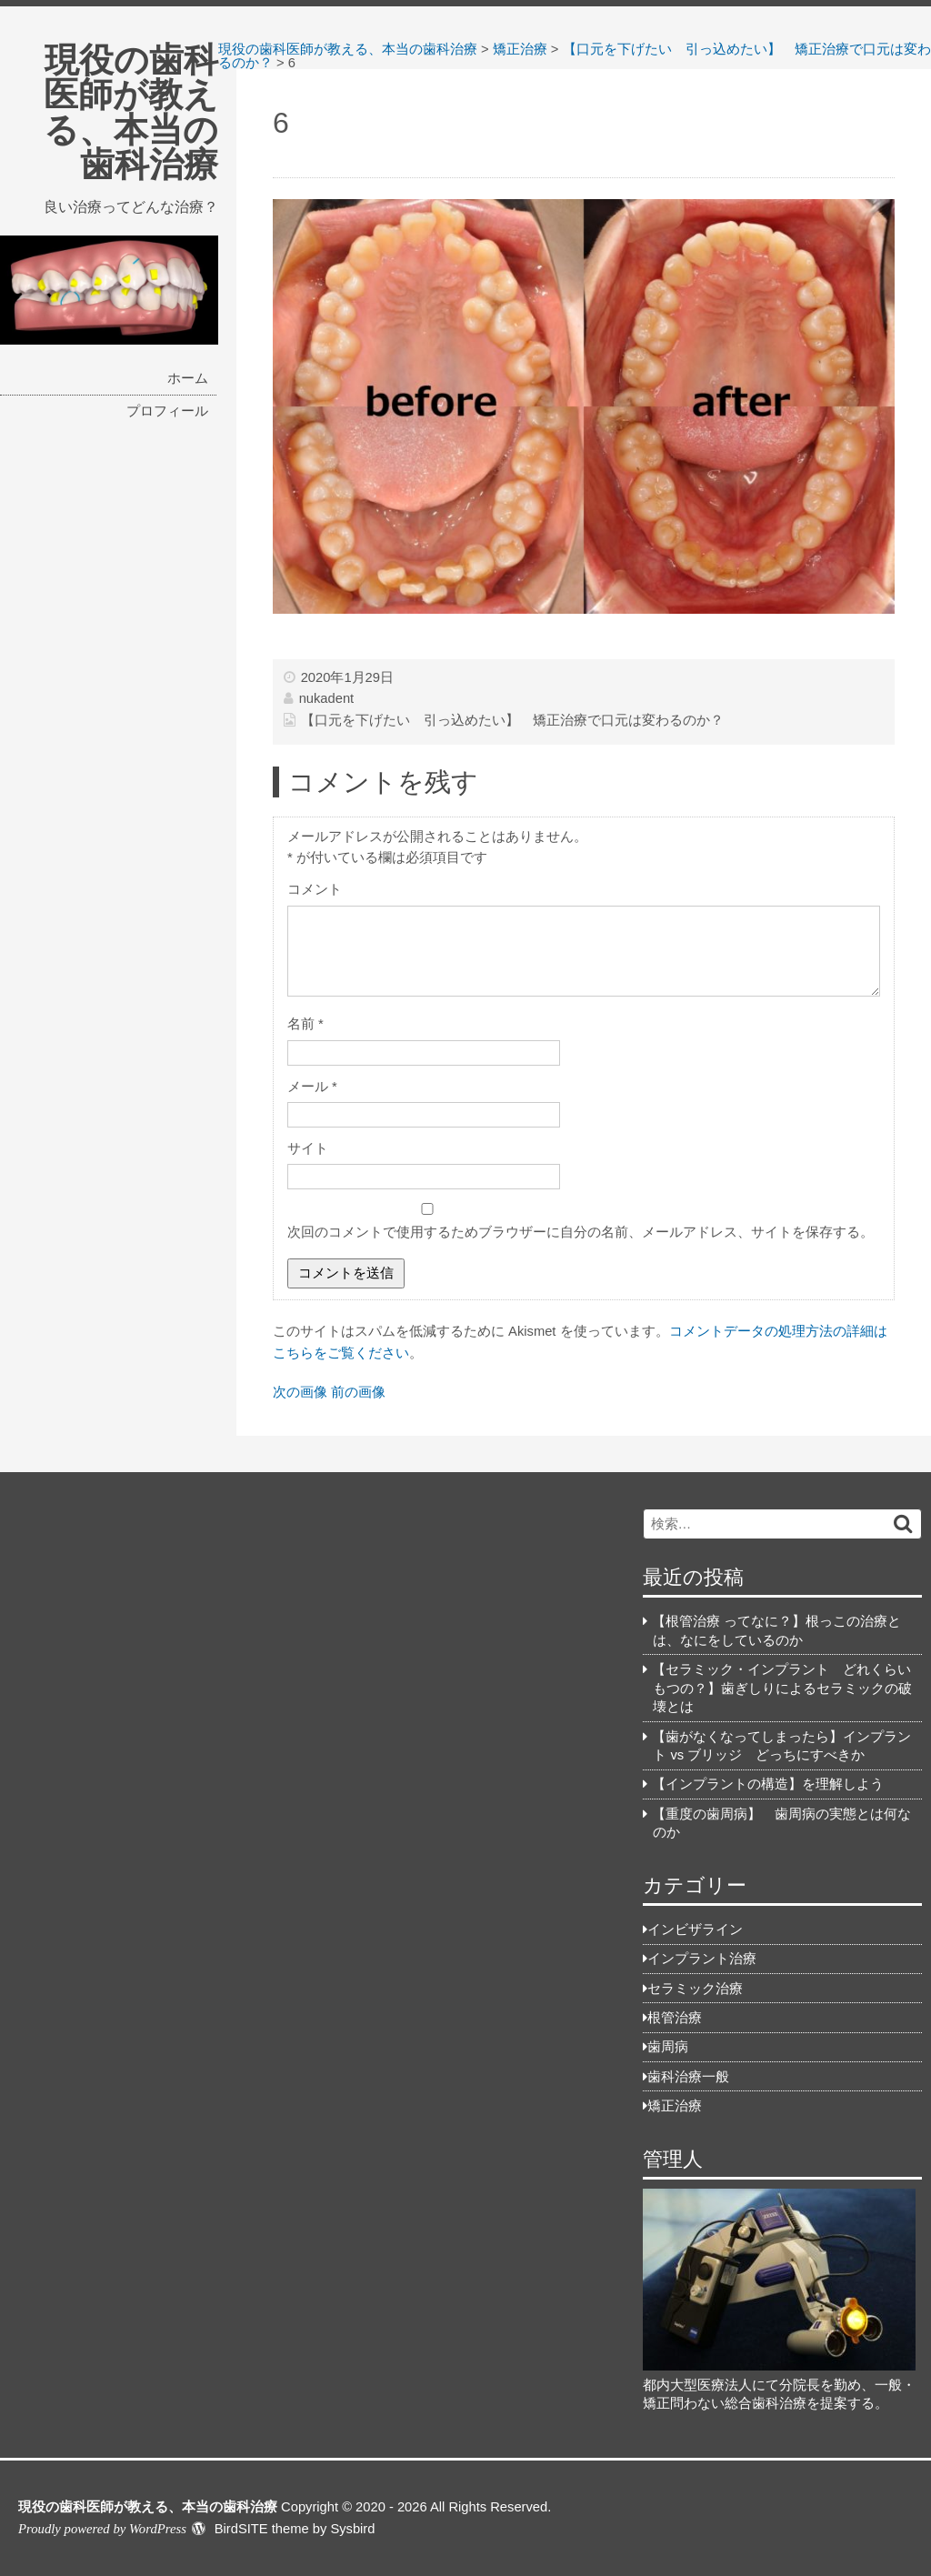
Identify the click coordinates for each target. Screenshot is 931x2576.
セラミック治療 (695, 1988)
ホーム (187, 378)
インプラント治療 (701, 1958)
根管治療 (674, 2017)
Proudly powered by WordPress (102, 2528)
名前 (305, 1024)
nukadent (327, 698)
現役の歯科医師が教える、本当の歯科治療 (131, 112)
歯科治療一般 (688, 2077)
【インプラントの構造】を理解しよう (768, 1784)
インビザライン (695, 1929)
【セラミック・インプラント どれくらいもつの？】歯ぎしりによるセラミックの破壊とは (782, 1688)
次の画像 (300, 1392)
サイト (307, 1148)
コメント (314, 889)
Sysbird (352, 2528)
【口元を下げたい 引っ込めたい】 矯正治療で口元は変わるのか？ (512, 720)
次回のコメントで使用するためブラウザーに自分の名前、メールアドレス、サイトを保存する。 (580, 1232)
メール (312, 1086)
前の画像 (358, 1392)
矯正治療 (674, 2106)
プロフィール (167, 411)
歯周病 (667, 2047)
